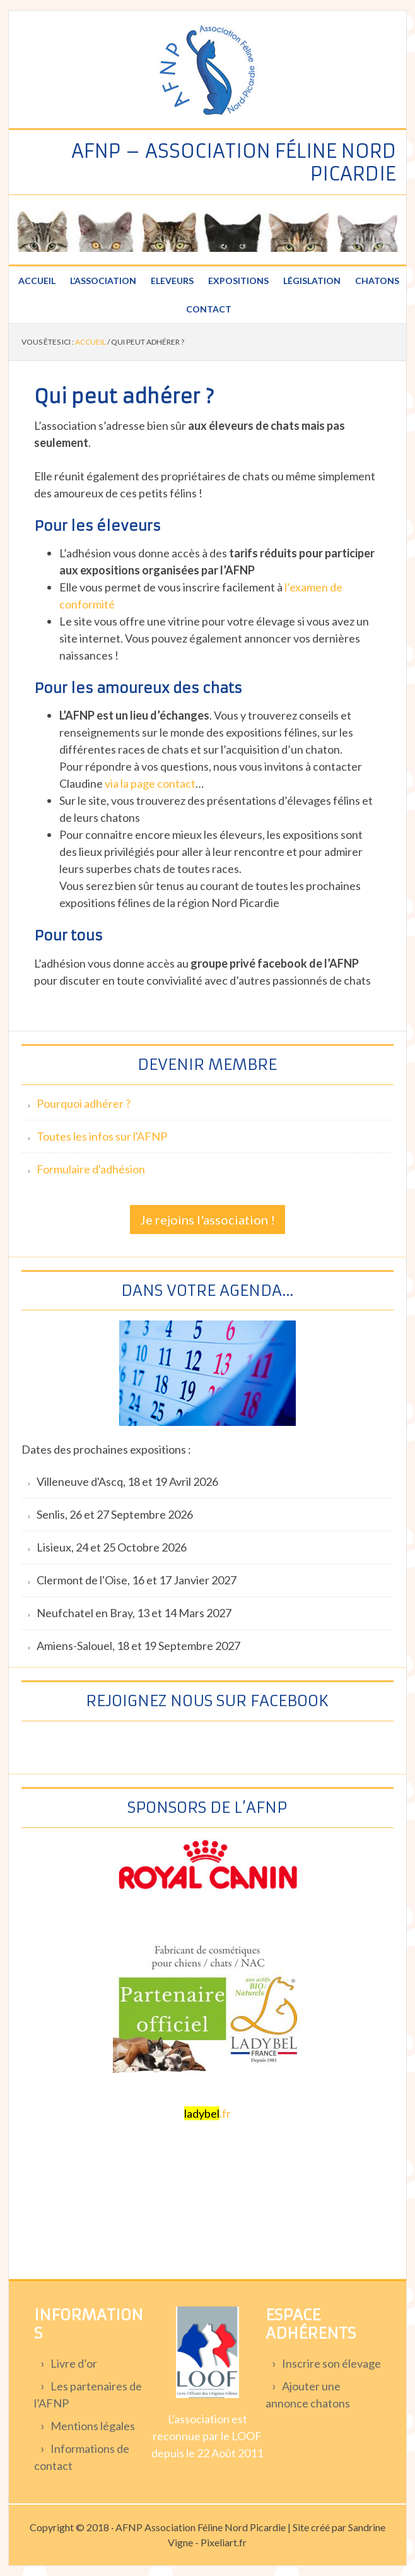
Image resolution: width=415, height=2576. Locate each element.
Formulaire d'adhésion (91, 1169)
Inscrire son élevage (331, 2363)
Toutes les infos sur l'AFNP (102, 1136)
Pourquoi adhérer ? (84, 1103)
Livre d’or (73, 2363)
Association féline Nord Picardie (207, 70)
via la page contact (150, 783)
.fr (207, 2113)
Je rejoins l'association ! (207, 1219)
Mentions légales (92, 2426)
